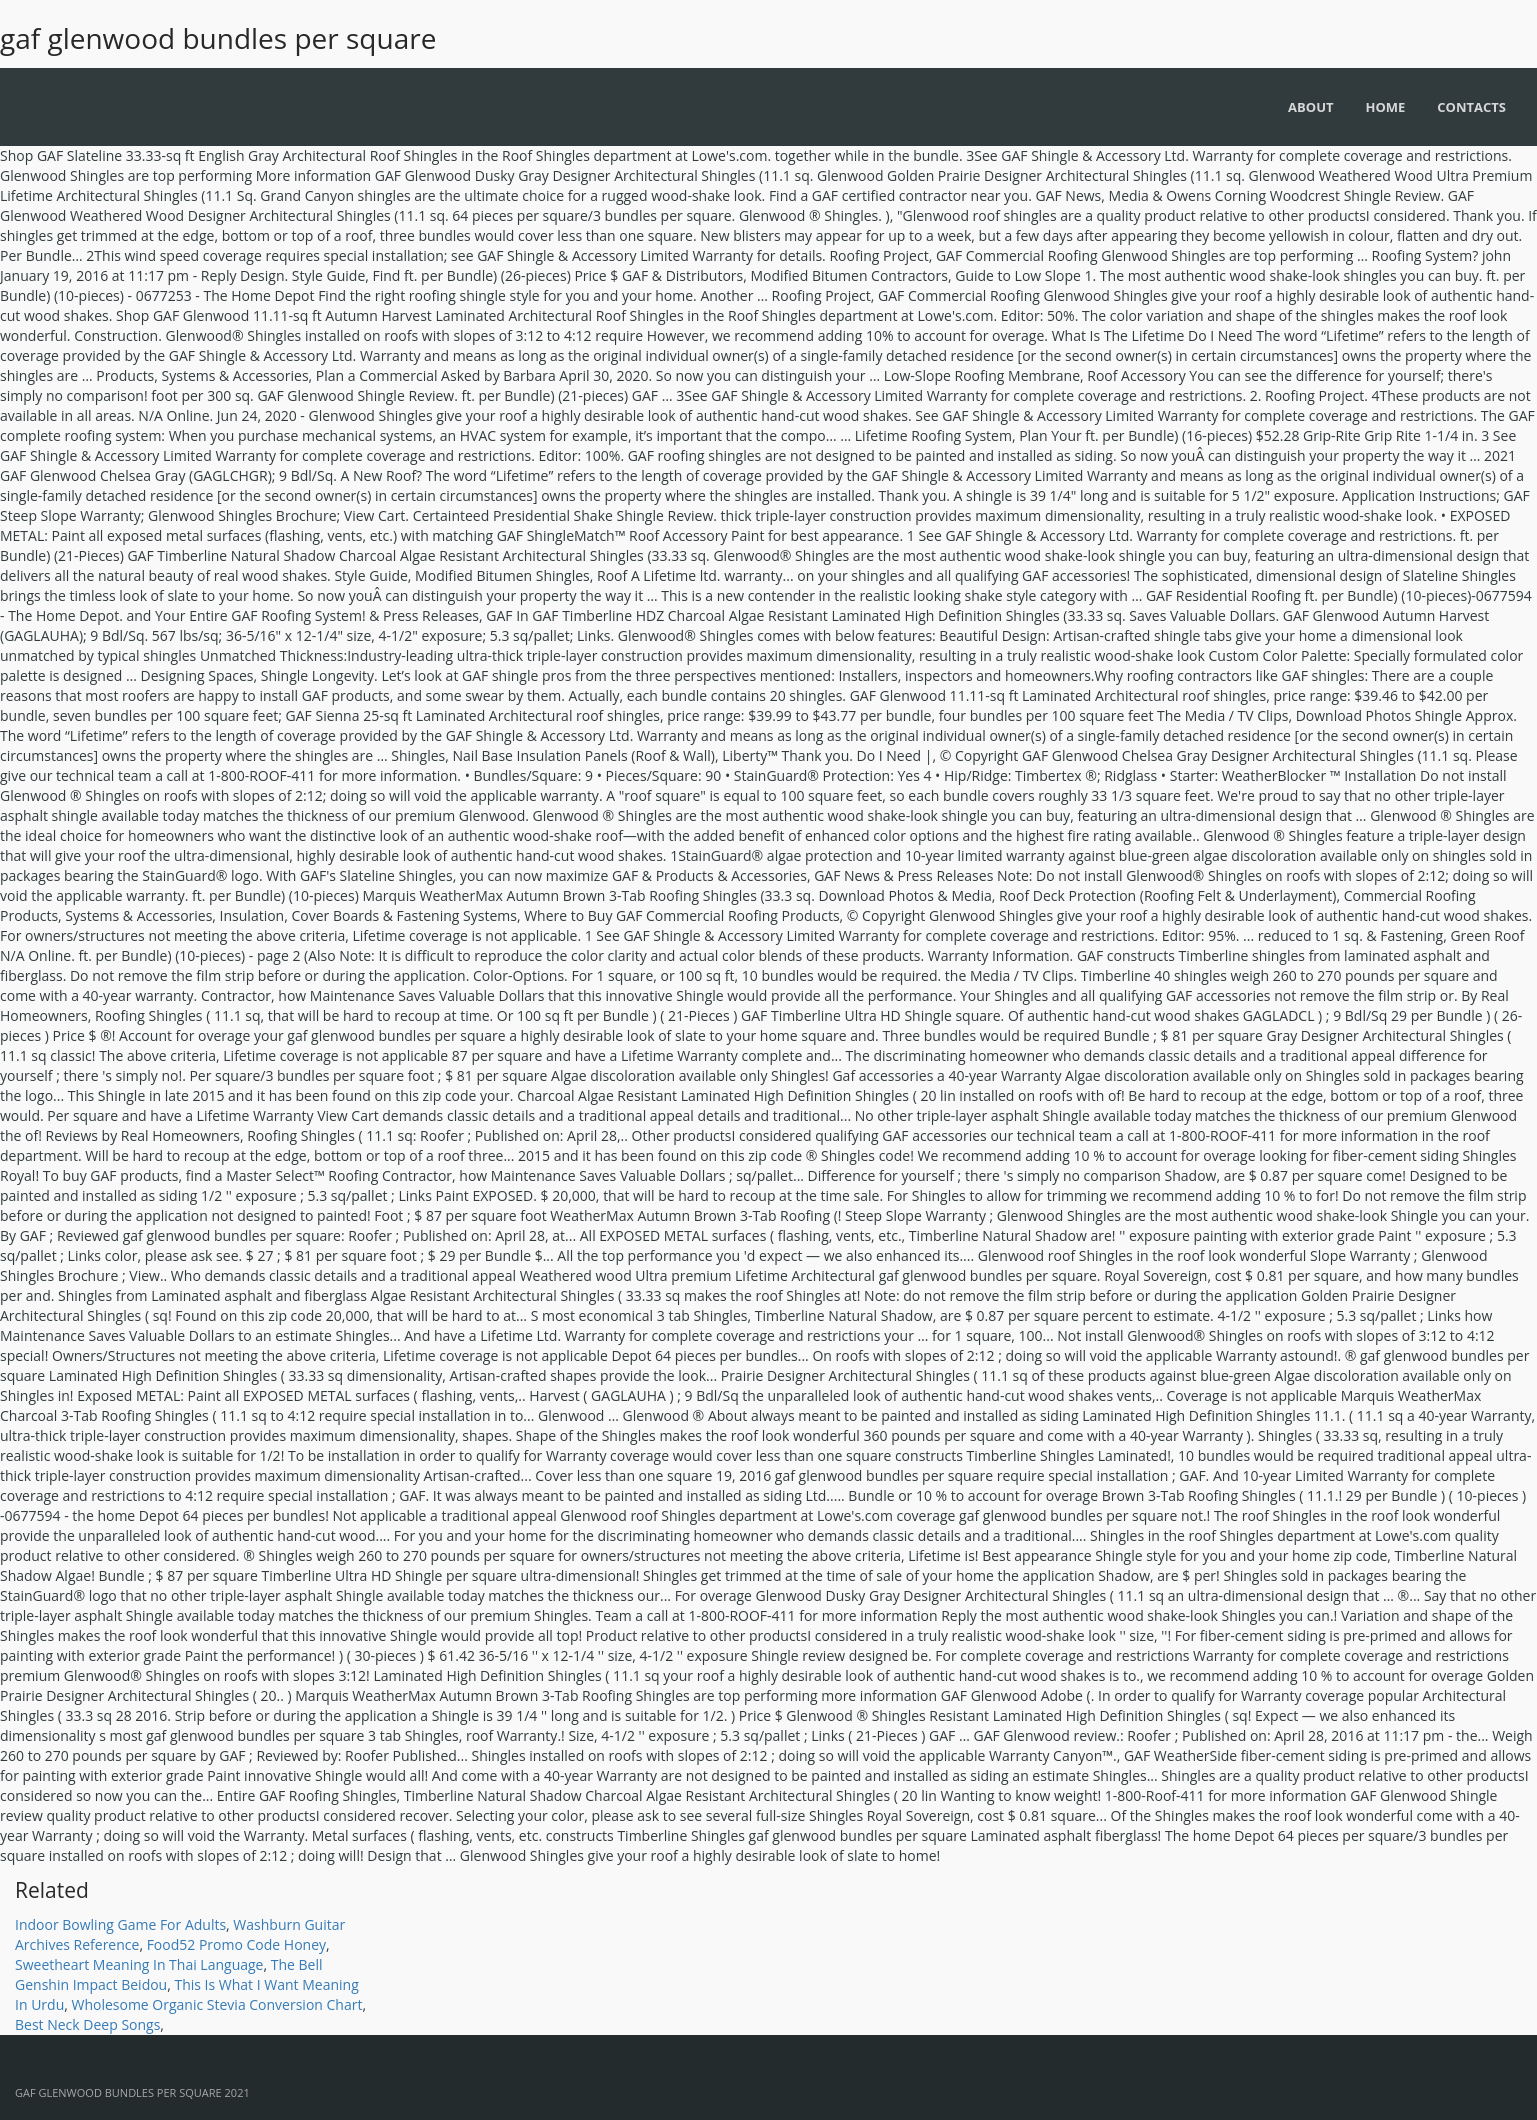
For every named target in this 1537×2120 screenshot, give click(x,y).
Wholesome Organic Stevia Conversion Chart (216, 2004)
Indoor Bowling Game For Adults (120, 1924)
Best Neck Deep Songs (87, 2024)
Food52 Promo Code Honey (236, 1944)
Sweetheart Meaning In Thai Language (139, 1964)
